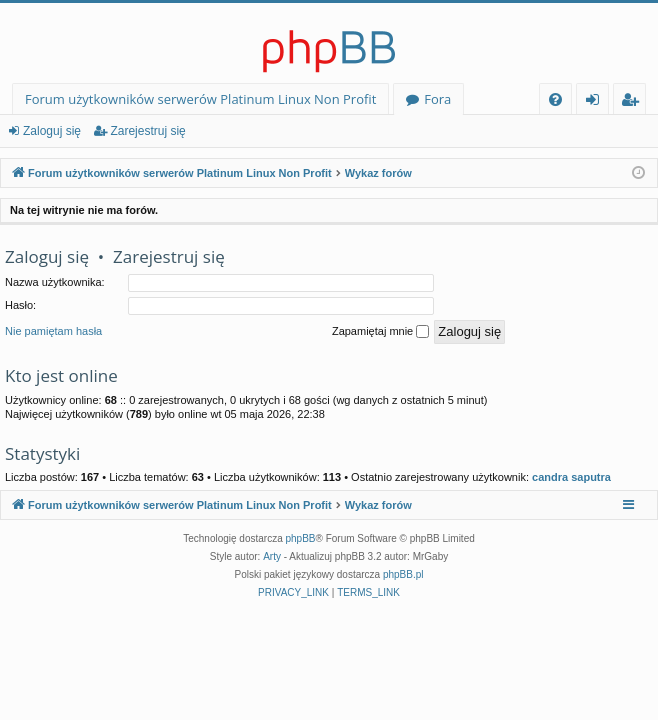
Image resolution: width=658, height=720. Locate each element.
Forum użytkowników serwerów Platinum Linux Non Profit (200, 99)
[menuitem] (555, 99)
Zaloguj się (52, 131)
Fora (437, 99)
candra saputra (571, 477)
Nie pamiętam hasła (53, 331)
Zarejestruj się (147, 131)
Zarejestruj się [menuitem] (635, 102)
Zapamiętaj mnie (380, 332)
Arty (272, 556)
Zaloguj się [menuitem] (596, 102)
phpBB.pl (403, 574)
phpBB (301, 538)
